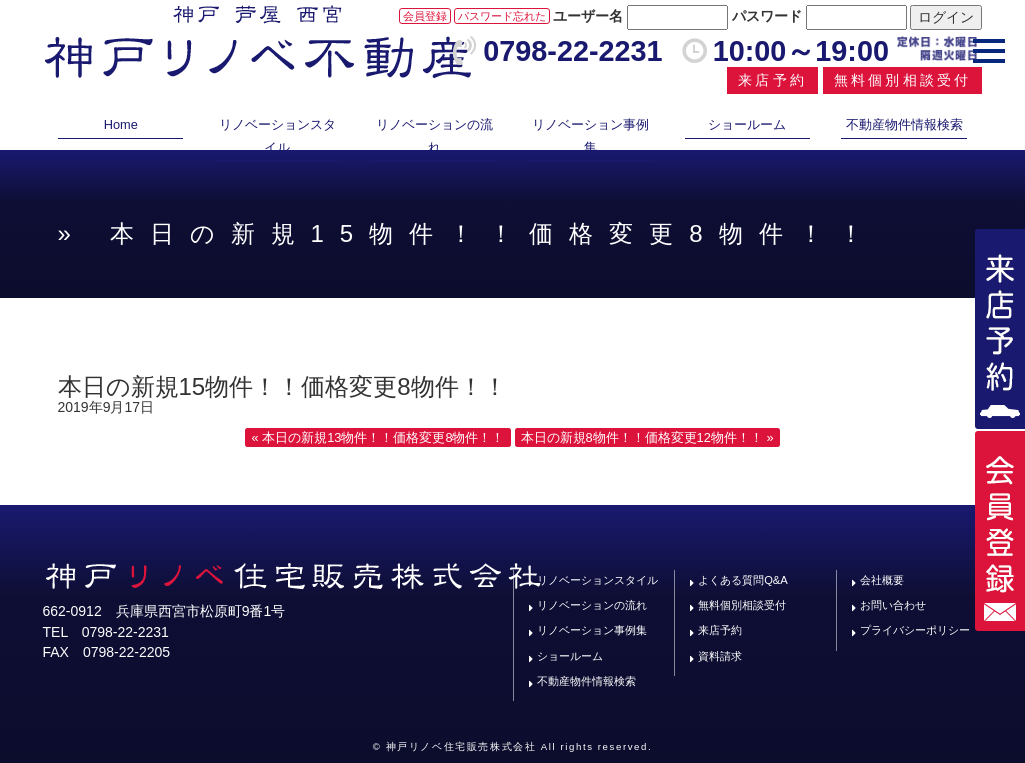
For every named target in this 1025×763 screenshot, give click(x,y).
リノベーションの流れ (434, 135)
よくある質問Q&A (743, 580)
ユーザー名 (588, 16)
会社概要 (882, 580)
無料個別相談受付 (903, 80)
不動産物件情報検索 (904, 124)
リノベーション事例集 (590, 135)
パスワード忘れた (502, 16)
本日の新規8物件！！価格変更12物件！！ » (647, 437)
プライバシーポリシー (915, 630)
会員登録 (425, 16)
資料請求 (720, 656)
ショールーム (747, 124)
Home (121, 124)
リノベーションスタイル (277, 135)
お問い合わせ (893, 605)
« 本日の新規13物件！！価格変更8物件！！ (377, 437)
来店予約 (772, 80)
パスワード (767, 16)
